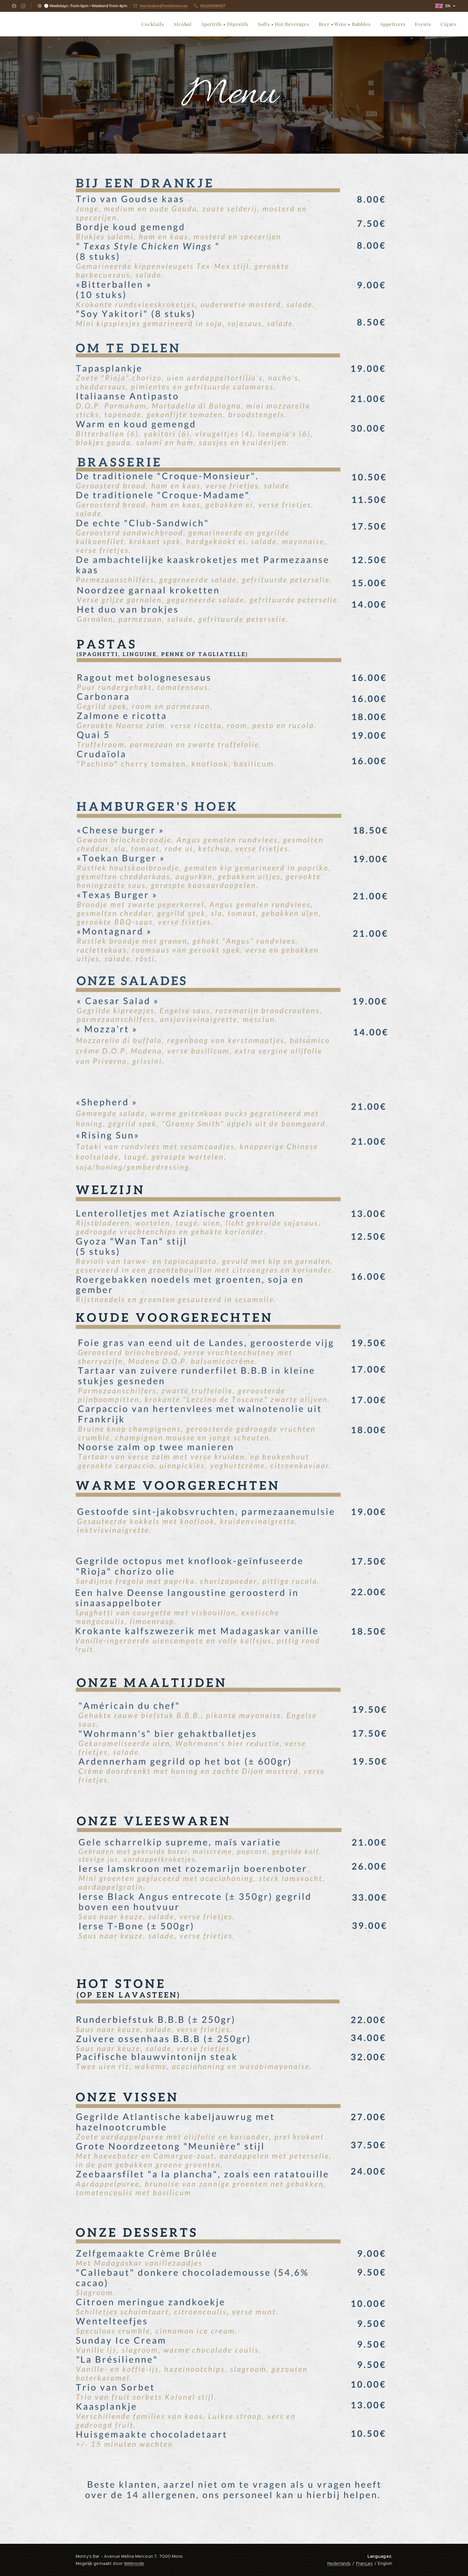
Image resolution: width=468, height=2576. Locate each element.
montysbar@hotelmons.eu (164, 5)
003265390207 (212, 5)
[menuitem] (154, 24)
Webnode (134, 2563)
